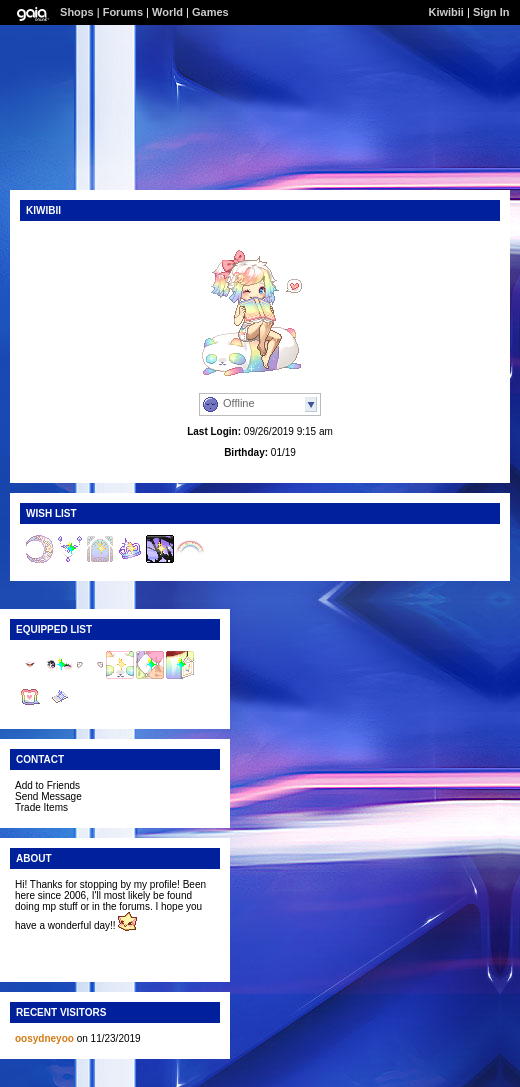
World (167, 12)
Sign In (491, 12)
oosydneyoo (44, 1038)
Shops (77, 12)
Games (210, 12)
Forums (123, 12)
